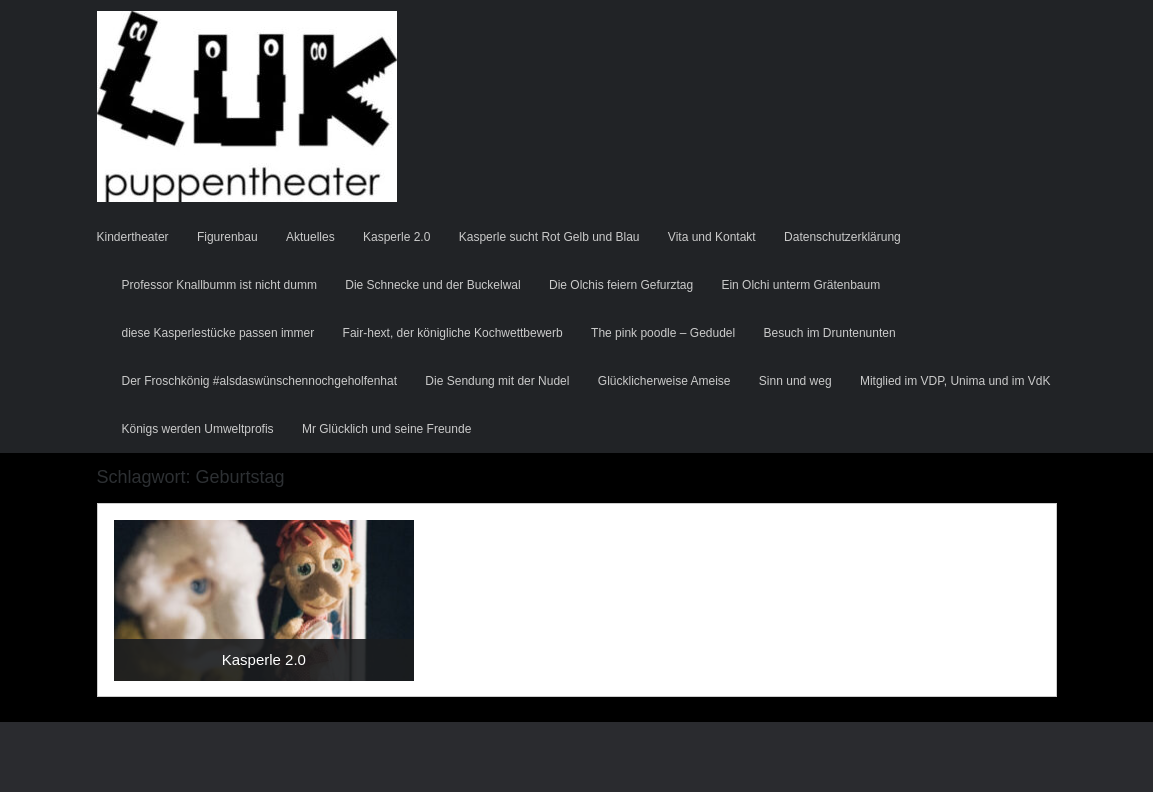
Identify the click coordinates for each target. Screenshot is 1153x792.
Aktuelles (310, 237)
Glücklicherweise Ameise (664, 381)
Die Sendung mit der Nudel (497, 381)
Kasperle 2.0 (396, 237)
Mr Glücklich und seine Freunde (386, 429)
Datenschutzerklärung (842, 237)
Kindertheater (133, 237)
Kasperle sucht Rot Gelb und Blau (549, 237)
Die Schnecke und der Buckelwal (432, 285)
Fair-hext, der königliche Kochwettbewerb (453, 333)
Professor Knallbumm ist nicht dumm (219, 285)
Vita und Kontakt (712, 237)
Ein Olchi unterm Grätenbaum (800, 285)
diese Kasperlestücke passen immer (218, 333)
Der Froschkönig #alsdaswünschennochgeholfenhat (260, 381)
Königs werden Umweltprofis (198, 429)
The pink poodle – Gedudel (663, 333)
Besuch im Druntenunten (830, 333)
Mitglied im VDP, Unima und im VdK (955, 381)
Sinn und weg (795, 381)
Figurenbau (227, 237)
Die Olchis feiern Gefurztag (621, 285)
